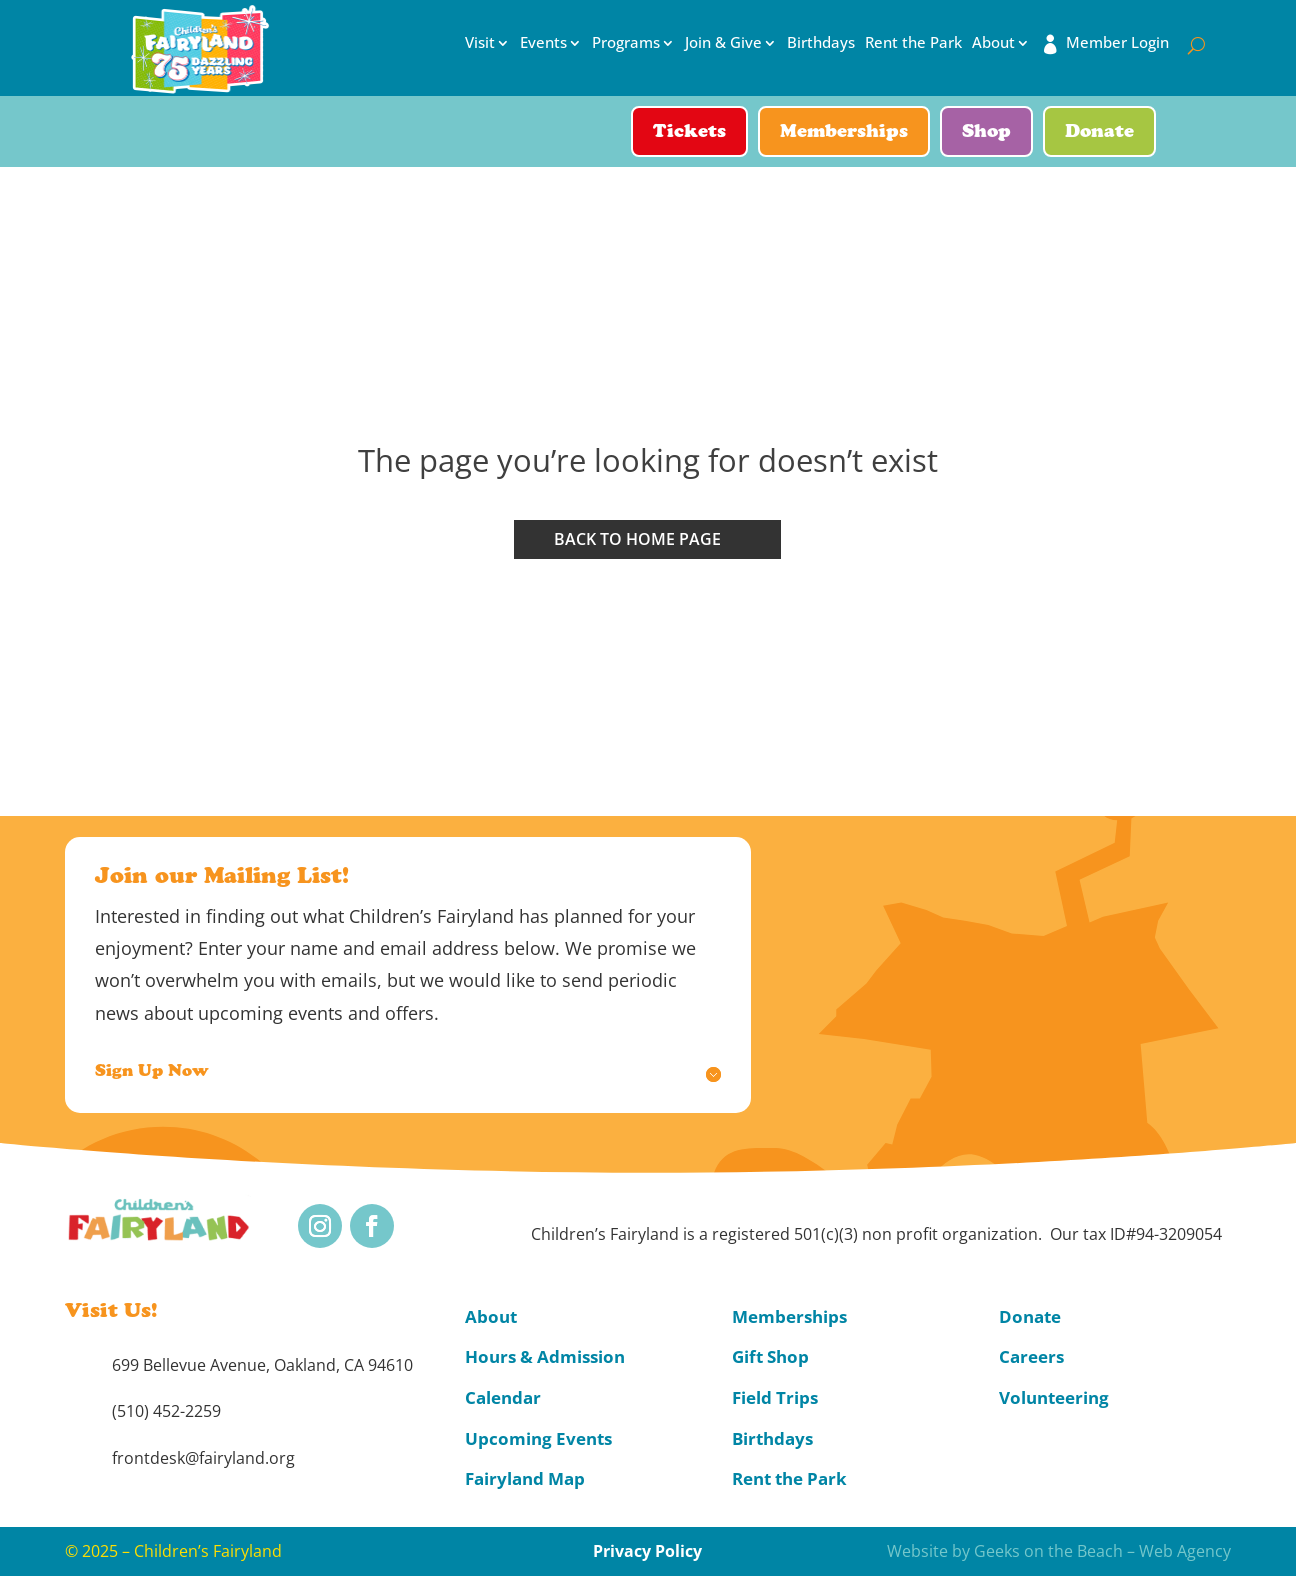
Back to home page (637, 539)
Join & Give (723, 43)
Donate (1099, 133)
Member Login (1117, 43)
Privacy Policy (647, 1551)
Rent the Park (913, 43)
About (993, 43)
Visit (480, 43)
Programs (626, 43)
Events (543, 43)
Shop (986, 133)
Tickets (689, 133)
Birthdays (821, 43)
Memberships (844, 133)
